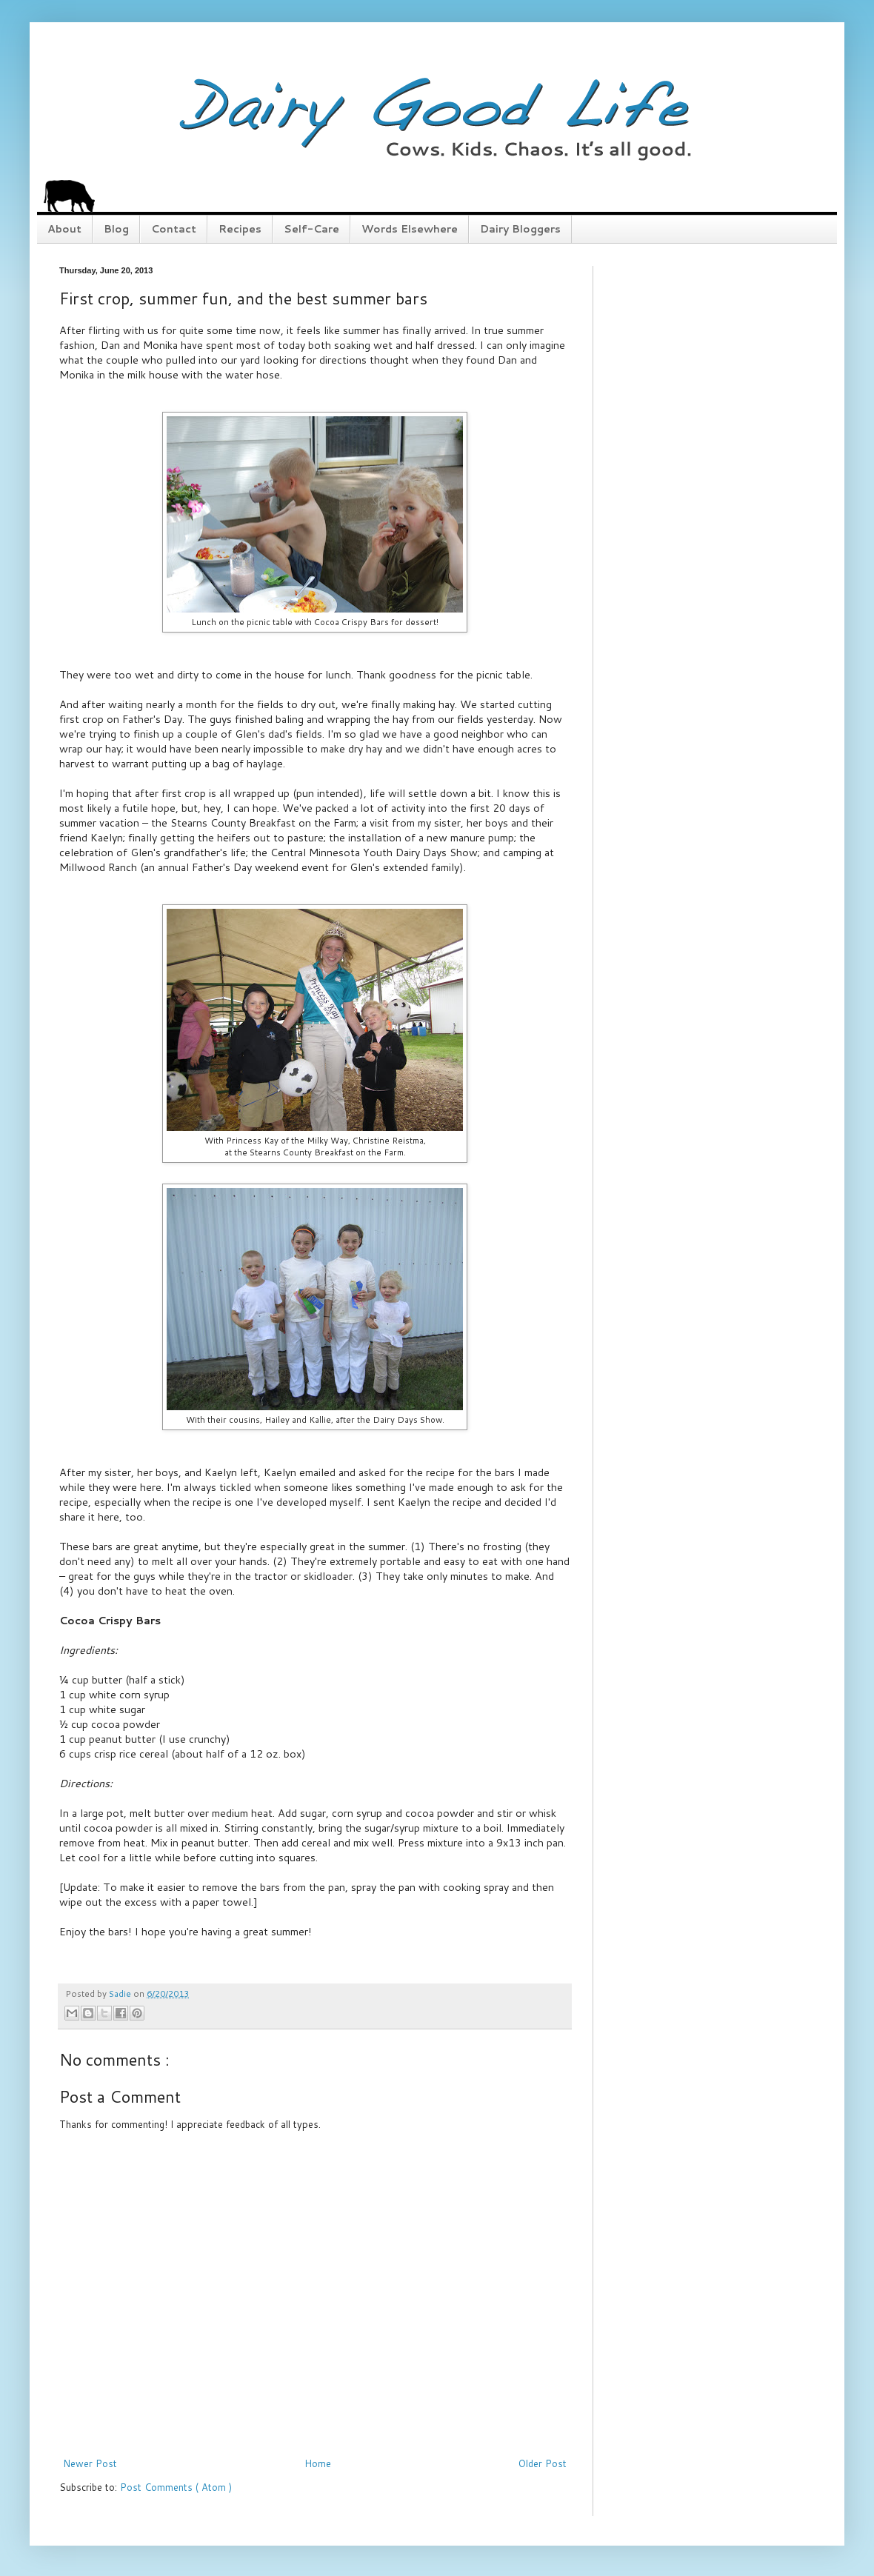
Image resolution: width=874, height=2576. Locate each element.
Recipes (239, 228)
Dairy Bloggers (520, 228)
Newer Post (90, 2463)
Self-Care (311, 228)
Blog (116, 228)
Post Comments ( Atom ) (176, 2487)
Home (317, 2463)
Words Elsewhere (409, 228)
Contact (173, 228)
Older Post (542, 2463)
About (64, 228)
